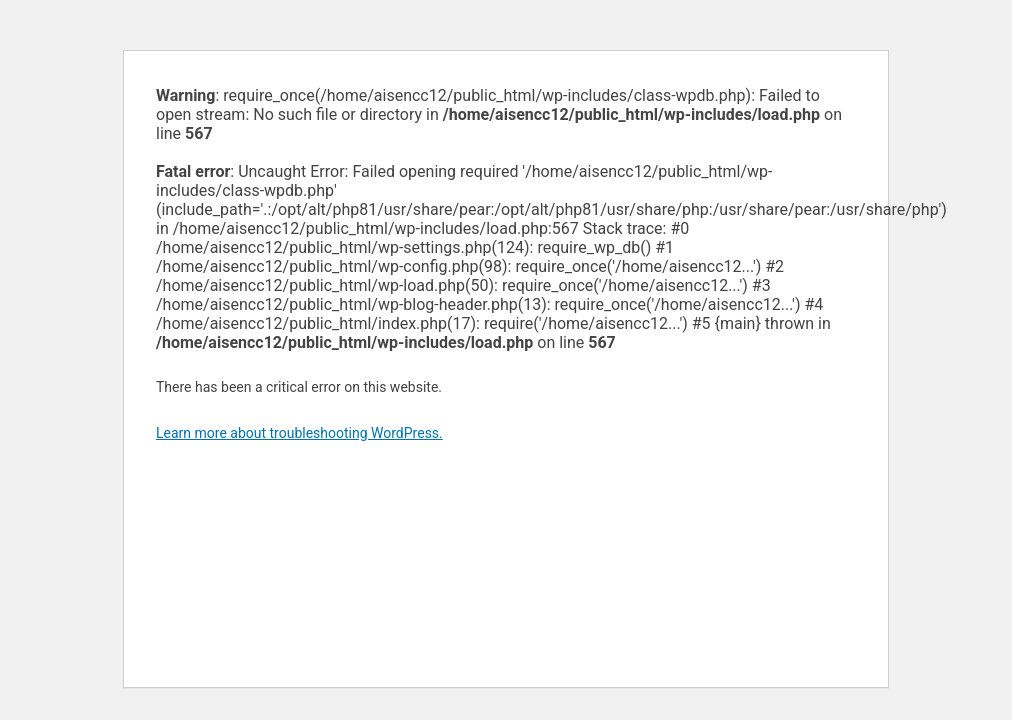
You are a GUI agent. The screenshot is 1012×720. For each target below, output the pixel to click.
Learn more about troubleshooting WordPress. (299, 433)
